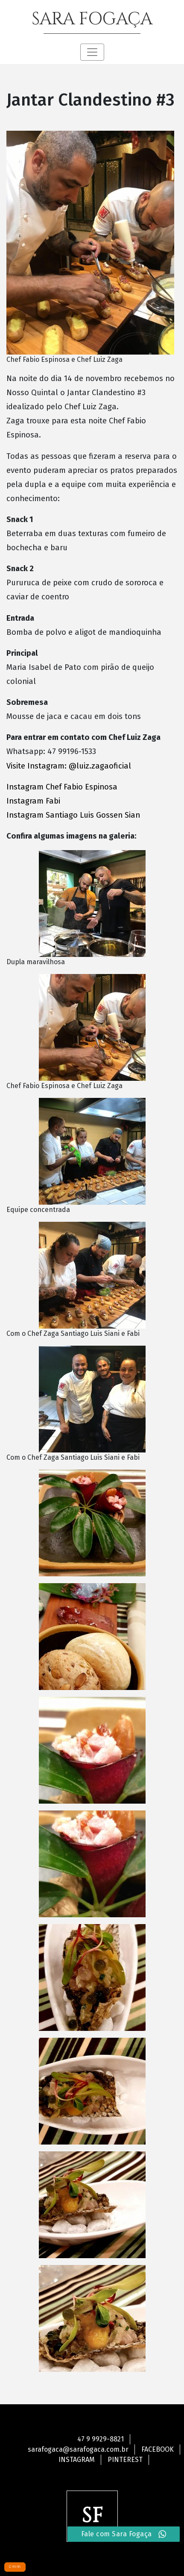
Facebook (157, 2449)
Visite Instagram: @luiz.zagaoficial (69, 766)
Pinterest (125, 2460)
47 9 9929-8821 (100, 2439)
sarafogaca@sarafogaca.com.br (78, 2449)
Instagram (76, 2460)
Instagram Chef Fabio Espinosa (61, 787)
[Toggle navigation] (92, 52)
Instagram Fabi (34, 801)
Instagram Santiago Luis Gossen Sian (73, 815)
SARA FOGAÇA (92, 19)
